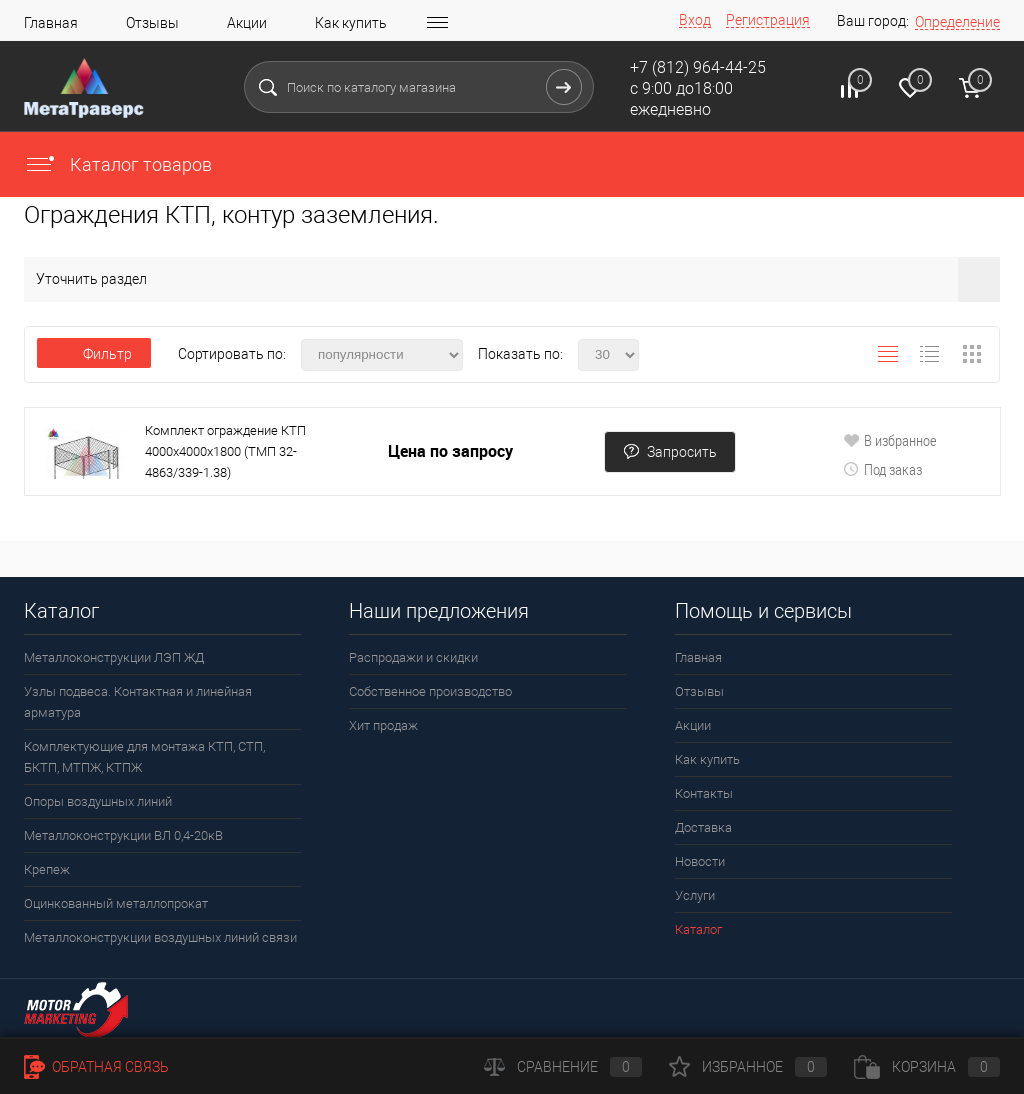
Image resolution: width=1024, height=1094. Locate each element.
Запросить (670, 451)
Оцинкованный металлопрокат (116, 903)
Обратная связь (96, 1067)
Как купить (351, 23)
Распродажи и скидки (413, 657)
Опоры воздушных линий (98, 801)
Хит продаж (383, 725)
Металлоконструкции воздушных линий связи (160, 937)
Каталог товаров (118, 164)
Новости (700, 861)
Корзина (927, 1067)
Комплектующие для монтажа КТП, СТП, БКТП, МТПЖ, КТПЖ (144, 757)
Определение (957, 22)
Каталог (698, 929)
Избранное (748, 1067)
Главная (51, 23)
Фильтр (94, 354)
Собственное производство (430, 691)
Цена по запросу (450, 451)
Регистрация (768, 20)
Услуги (695, 895)
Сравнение (563, 1067)
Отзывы (152, 23)
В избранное (890, 440)
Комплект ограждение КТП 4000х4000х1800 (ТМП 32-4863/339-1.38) (225, 451)
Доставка (703, 827)
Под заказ (882, 469)
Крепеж (47, 869)
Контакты (704, 793)
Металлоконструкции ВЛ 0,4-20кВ (123, 835)
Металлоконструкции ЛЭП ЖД (114, 657)
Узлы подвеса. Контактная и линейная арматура (138, 702)
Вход (695, 20)
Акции (247, 23)
